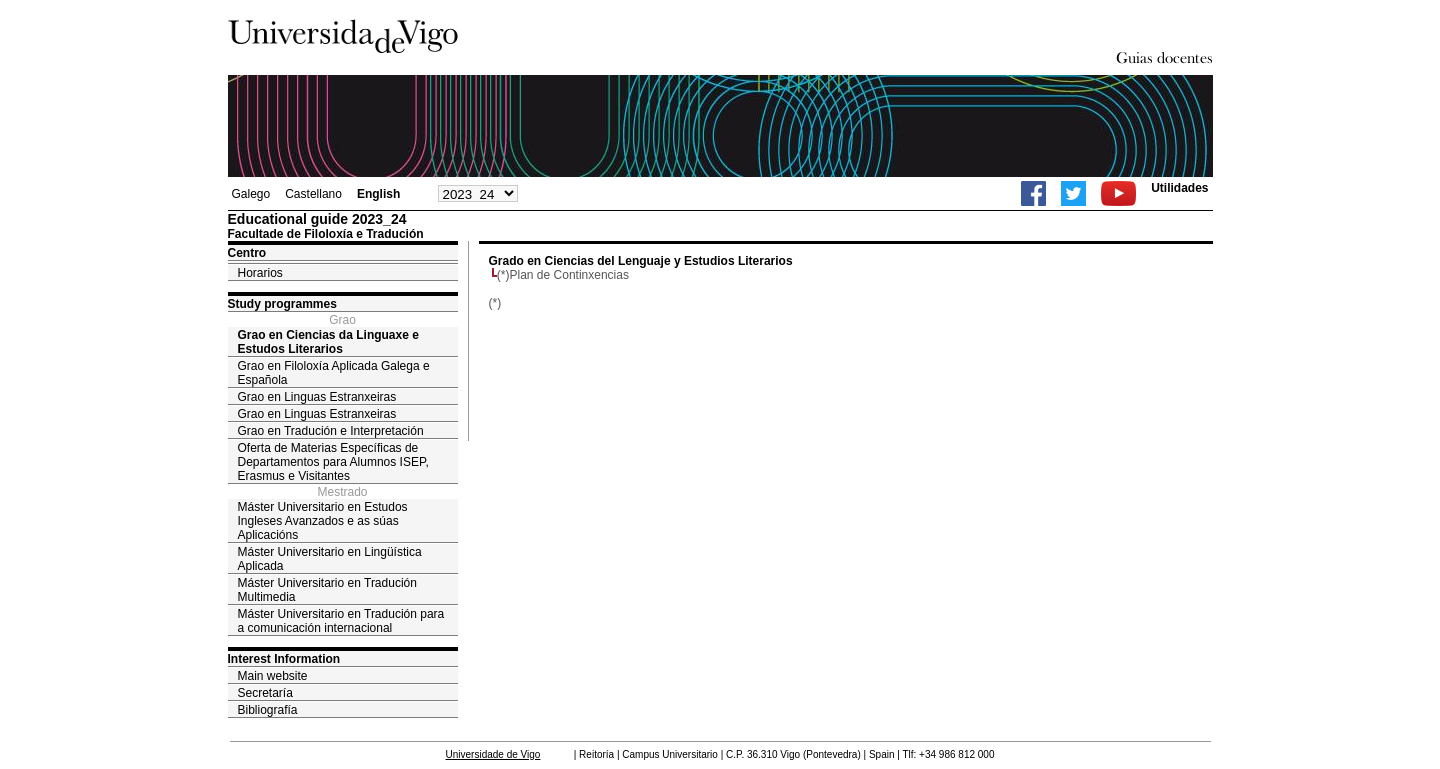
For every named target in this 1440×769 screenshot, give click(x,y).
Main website (273, 676)
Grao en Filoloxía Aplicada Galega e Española (334, 373)
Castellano (313, 194)
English (378, 194)
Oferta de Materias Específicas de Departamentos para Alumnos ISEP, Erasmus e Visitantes (333, 462)
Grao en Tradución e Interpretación (331, 431)
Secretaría (265, 693)
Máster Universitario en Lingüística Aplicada (330, 559)
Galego (251, 194)
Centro (247, 253)
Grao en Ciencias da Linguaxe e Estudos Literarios (328, 342)
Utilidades (1179, 188)
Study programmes (282, 304)
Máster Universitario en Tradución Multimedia (327, 590)
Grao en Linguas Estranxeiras (317, 397)
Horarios (260, 273)
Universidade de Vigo (493, 754)
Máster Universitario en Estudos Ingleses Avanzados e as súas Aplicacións (323, 521)
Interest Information (284, 659)
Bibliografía (268, 710)
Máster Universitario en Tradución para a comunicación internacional (341, 621)
